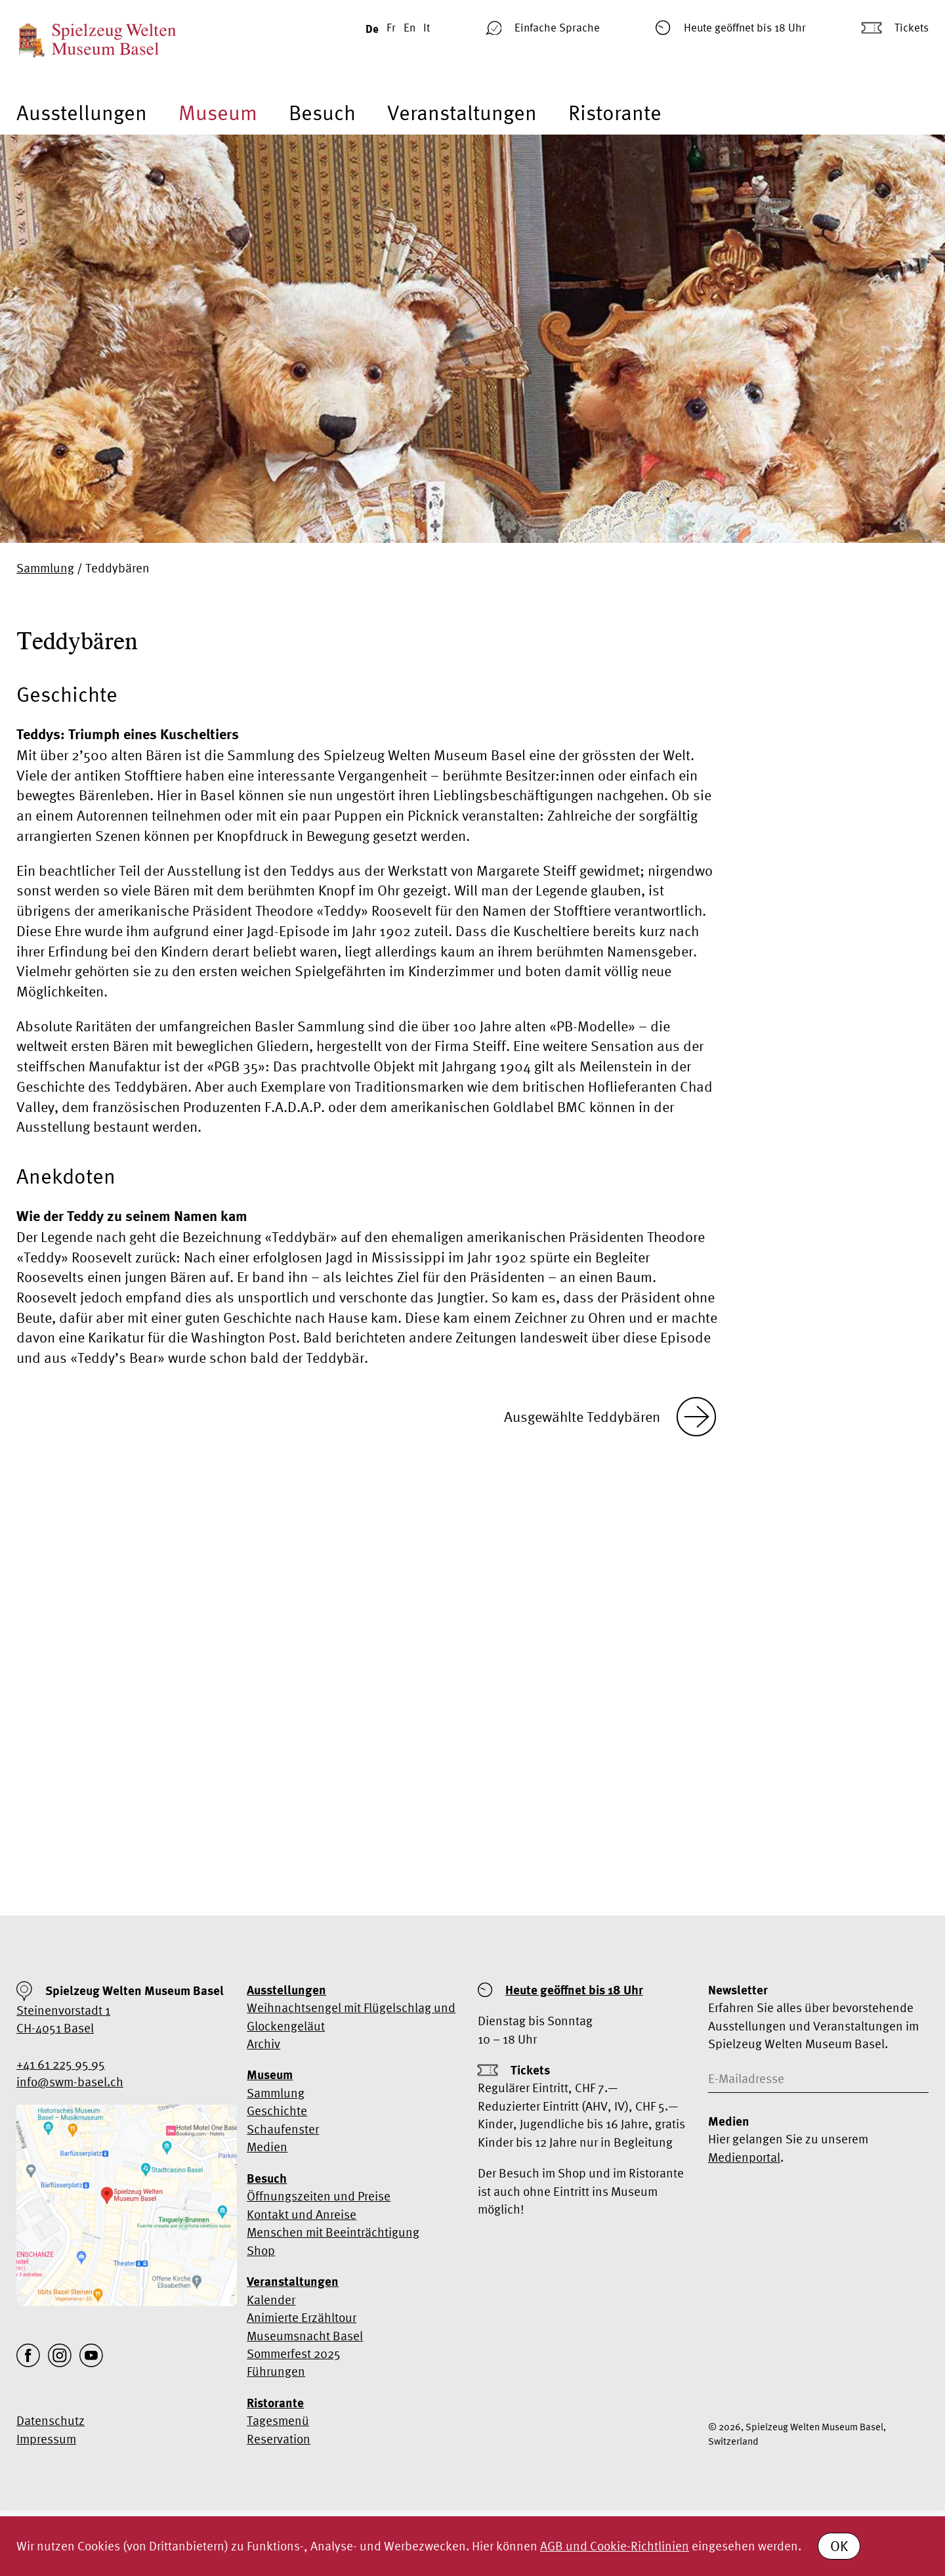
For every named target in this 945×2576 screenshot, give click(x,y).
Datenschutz (50, 2420)
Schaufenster (283, 2129)
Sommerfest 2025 (294, 2353)
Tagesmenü (278, 2420)
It (426, 27)
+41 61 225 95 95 (60, 2064)
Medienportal (744, 2157)
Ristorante (615, 112)
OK (839, 2546)
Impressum (46, 2439)
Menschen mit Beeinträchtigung (333, 2232)
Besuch (322, 112)
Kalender (271, 2299)
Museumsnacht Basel (305, 2336)
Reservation (278, 2439)
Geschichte (277, 2110)
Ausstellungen (81, 112)
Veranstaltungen (462, 112)
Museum (217, 112)
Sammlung (45, 568)
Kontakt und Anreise (301, 2214)
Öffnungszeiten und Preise (318, 2196)
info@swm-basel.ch (69, 2081)
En (409, 27)
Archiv (263, 2043)
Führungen (276, 2371)
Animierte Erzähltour (301, 2317)
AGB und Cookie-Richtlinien (614, 2546)
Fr (391, 27)
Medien (267, 2146)
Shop (261, 2250)
